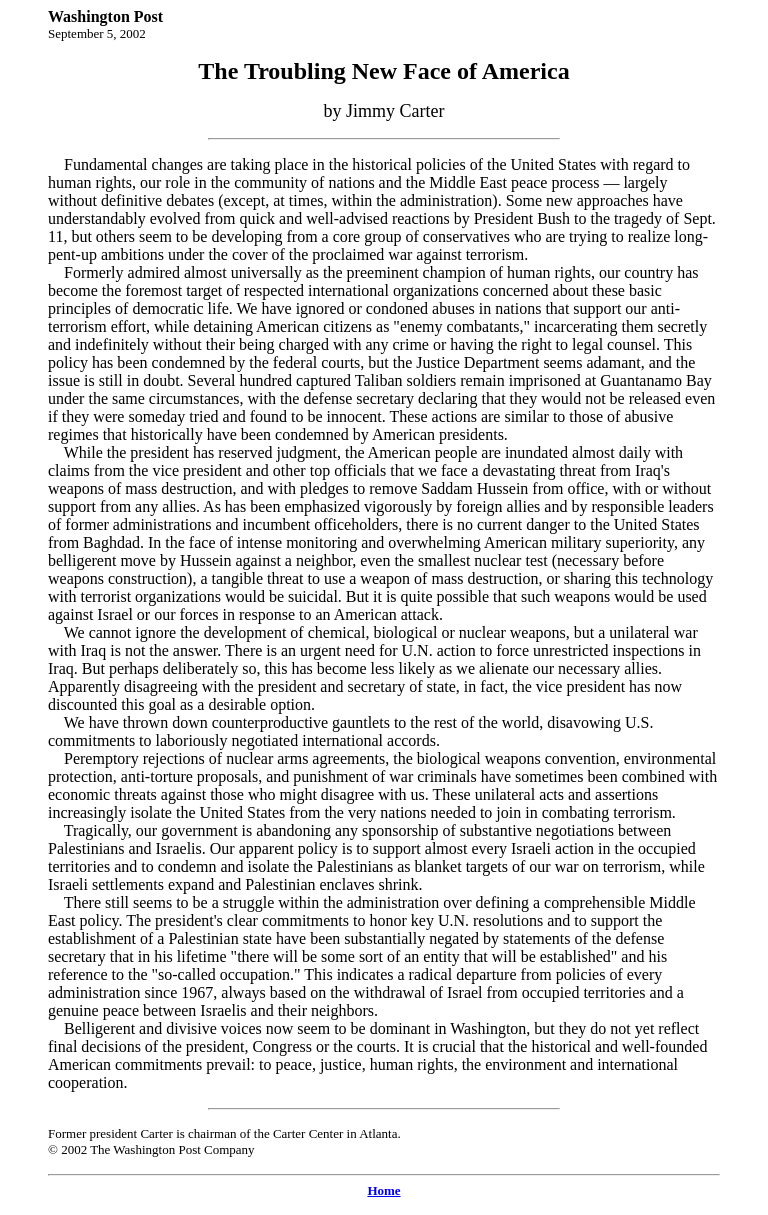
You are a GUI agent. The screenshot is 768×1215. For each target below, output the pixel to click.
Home (383, 1190)
